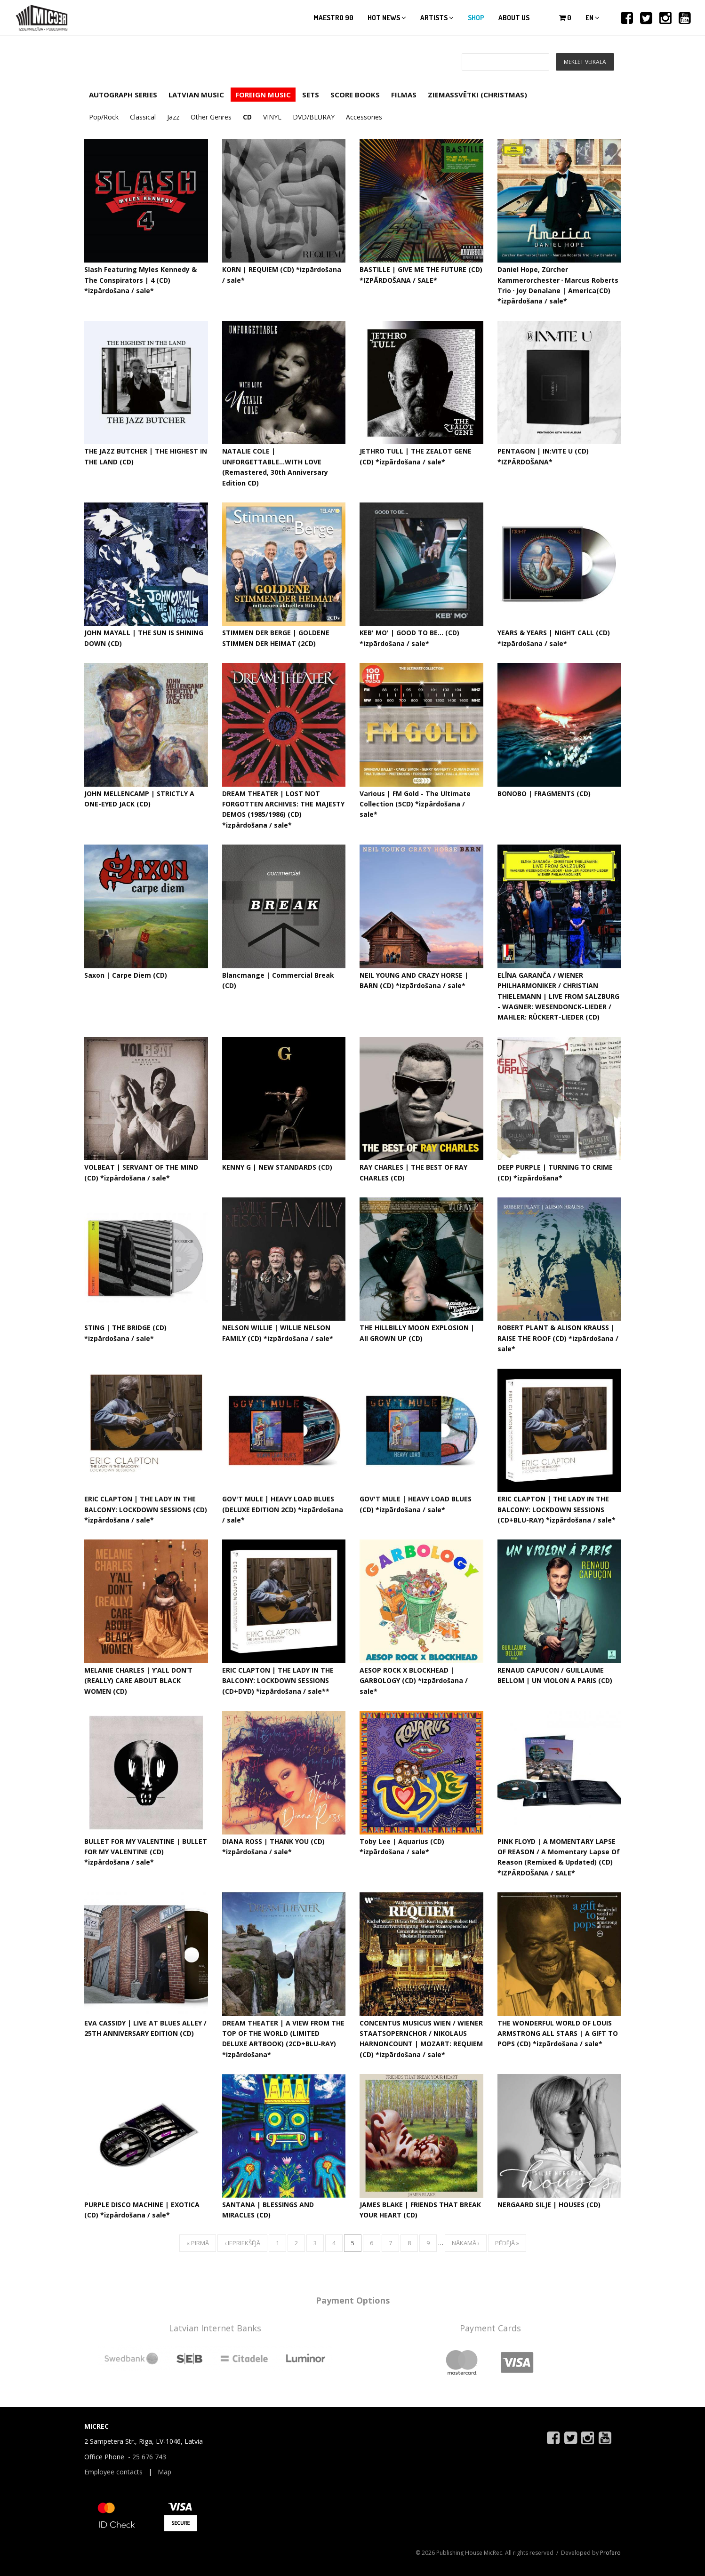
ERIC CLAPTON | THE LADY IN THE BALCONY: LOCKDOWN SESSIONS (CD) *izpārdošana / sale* (145, 1509)
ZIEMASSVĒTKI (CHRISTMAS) (477, 94)
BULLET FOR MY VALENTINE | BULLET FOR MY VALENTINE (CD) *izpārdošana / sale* (145, 1852)
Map (164, 2471)
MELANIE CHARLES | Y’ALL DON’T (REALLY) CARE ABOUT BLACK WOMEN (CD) (138, 1681)
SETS (310, 94)
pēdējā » (507, 2243)
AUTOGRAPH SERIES (123, 94)
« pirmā (197, 2243)
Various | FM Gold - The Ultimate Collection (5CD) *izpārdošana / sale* (415, 804)
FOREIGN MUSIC (263, 94)
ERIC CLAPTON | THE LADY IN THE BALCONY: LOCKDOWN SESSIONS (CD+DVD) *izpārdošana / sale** (278, 1681)
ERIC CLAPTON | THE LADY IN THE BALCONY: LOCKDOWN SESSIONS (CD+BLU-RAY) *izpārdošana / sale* (556, 1509)
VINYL (272, 116)
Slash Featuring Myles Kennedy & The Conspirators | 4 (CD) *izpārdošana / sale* (140, 280)
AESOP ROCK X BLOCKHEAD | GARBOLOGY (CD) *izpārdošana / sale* (414, 1681)
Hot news (387, 17)
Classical (143, 116)
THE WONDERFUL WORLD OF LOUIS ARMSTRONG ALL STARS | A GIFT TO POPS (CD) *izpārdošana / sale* (557, 2033)
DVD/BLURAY (314, 116)
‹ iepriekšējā (242, 2243)
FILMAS (404, 94)
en (592, 17)
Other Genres (211, 116)
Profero (610, 2553)
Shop (476, 17)
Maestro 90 (333, 17)
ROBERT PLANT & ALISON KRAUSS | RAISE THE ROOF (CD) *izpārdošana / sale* (557, 1338)
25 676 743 (149, 2456)
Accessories (364, 116)
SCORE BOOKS (355, 94)
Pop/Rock (104, 116)
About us (513, 17)
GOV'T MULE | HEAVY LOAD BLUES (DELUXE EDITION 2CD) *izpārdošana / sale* (282, 1509)
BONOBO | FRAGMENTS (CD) (544, 793)
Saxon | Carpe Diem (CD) (125, 975)
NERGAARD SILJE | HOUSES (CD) (549, 2204)
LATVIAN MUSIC (196, 94)
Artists (437, 17)
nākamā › (466, 2243)
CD (247, 116)
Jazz (173, 116)
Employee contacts (113, 2471)
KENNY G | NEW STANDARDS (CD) (277, 1167)
